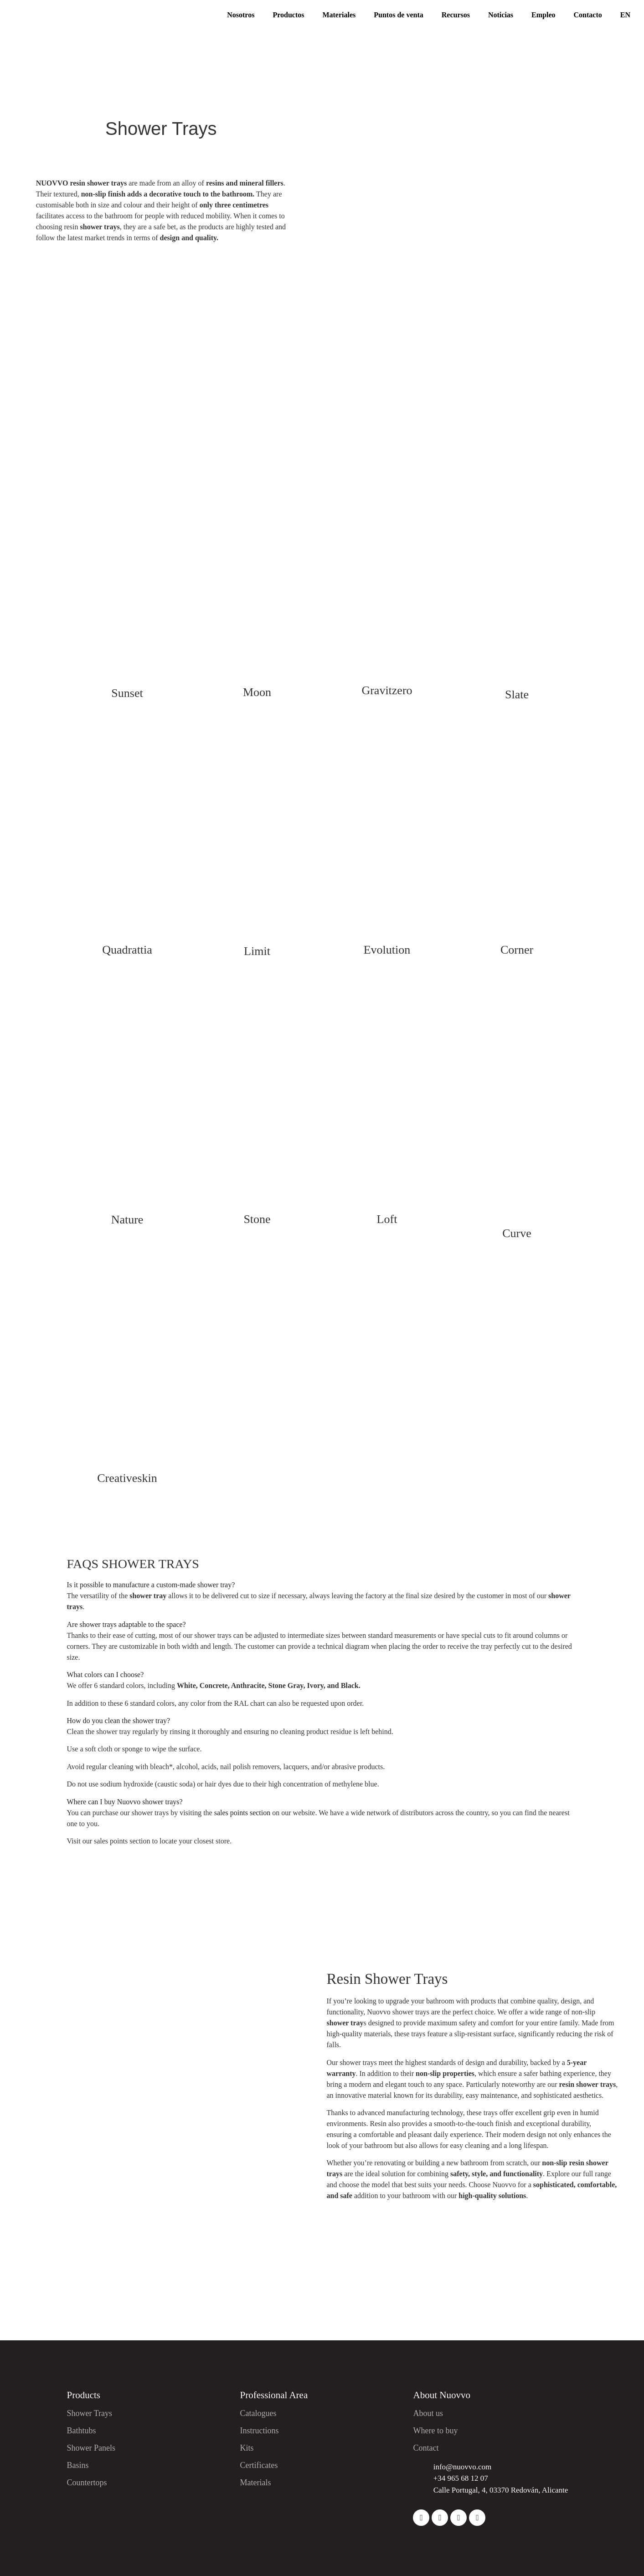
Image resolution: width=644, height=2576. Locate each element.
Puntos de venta (398, 15)
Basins (78, 2465)
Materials (255, 2482)
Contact (425, 2447)
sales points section (242, 1813)
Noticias (500, 15)
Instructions (259, 2430)
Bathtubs (81, 2430)
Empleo (543, 15)
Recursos (456, 15)
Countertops (87, 2482)
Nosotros (240, 15)
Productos (288, 15)
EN (625, 15)
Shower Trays (90, 2413)
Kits (246, 2447)
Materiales (338, 15)
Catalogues (258, 2413)
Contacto (588, 15)
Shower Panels (91, 2447)
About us (428, 2413)
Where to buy (435, 2430)
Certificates (259, 2465)
